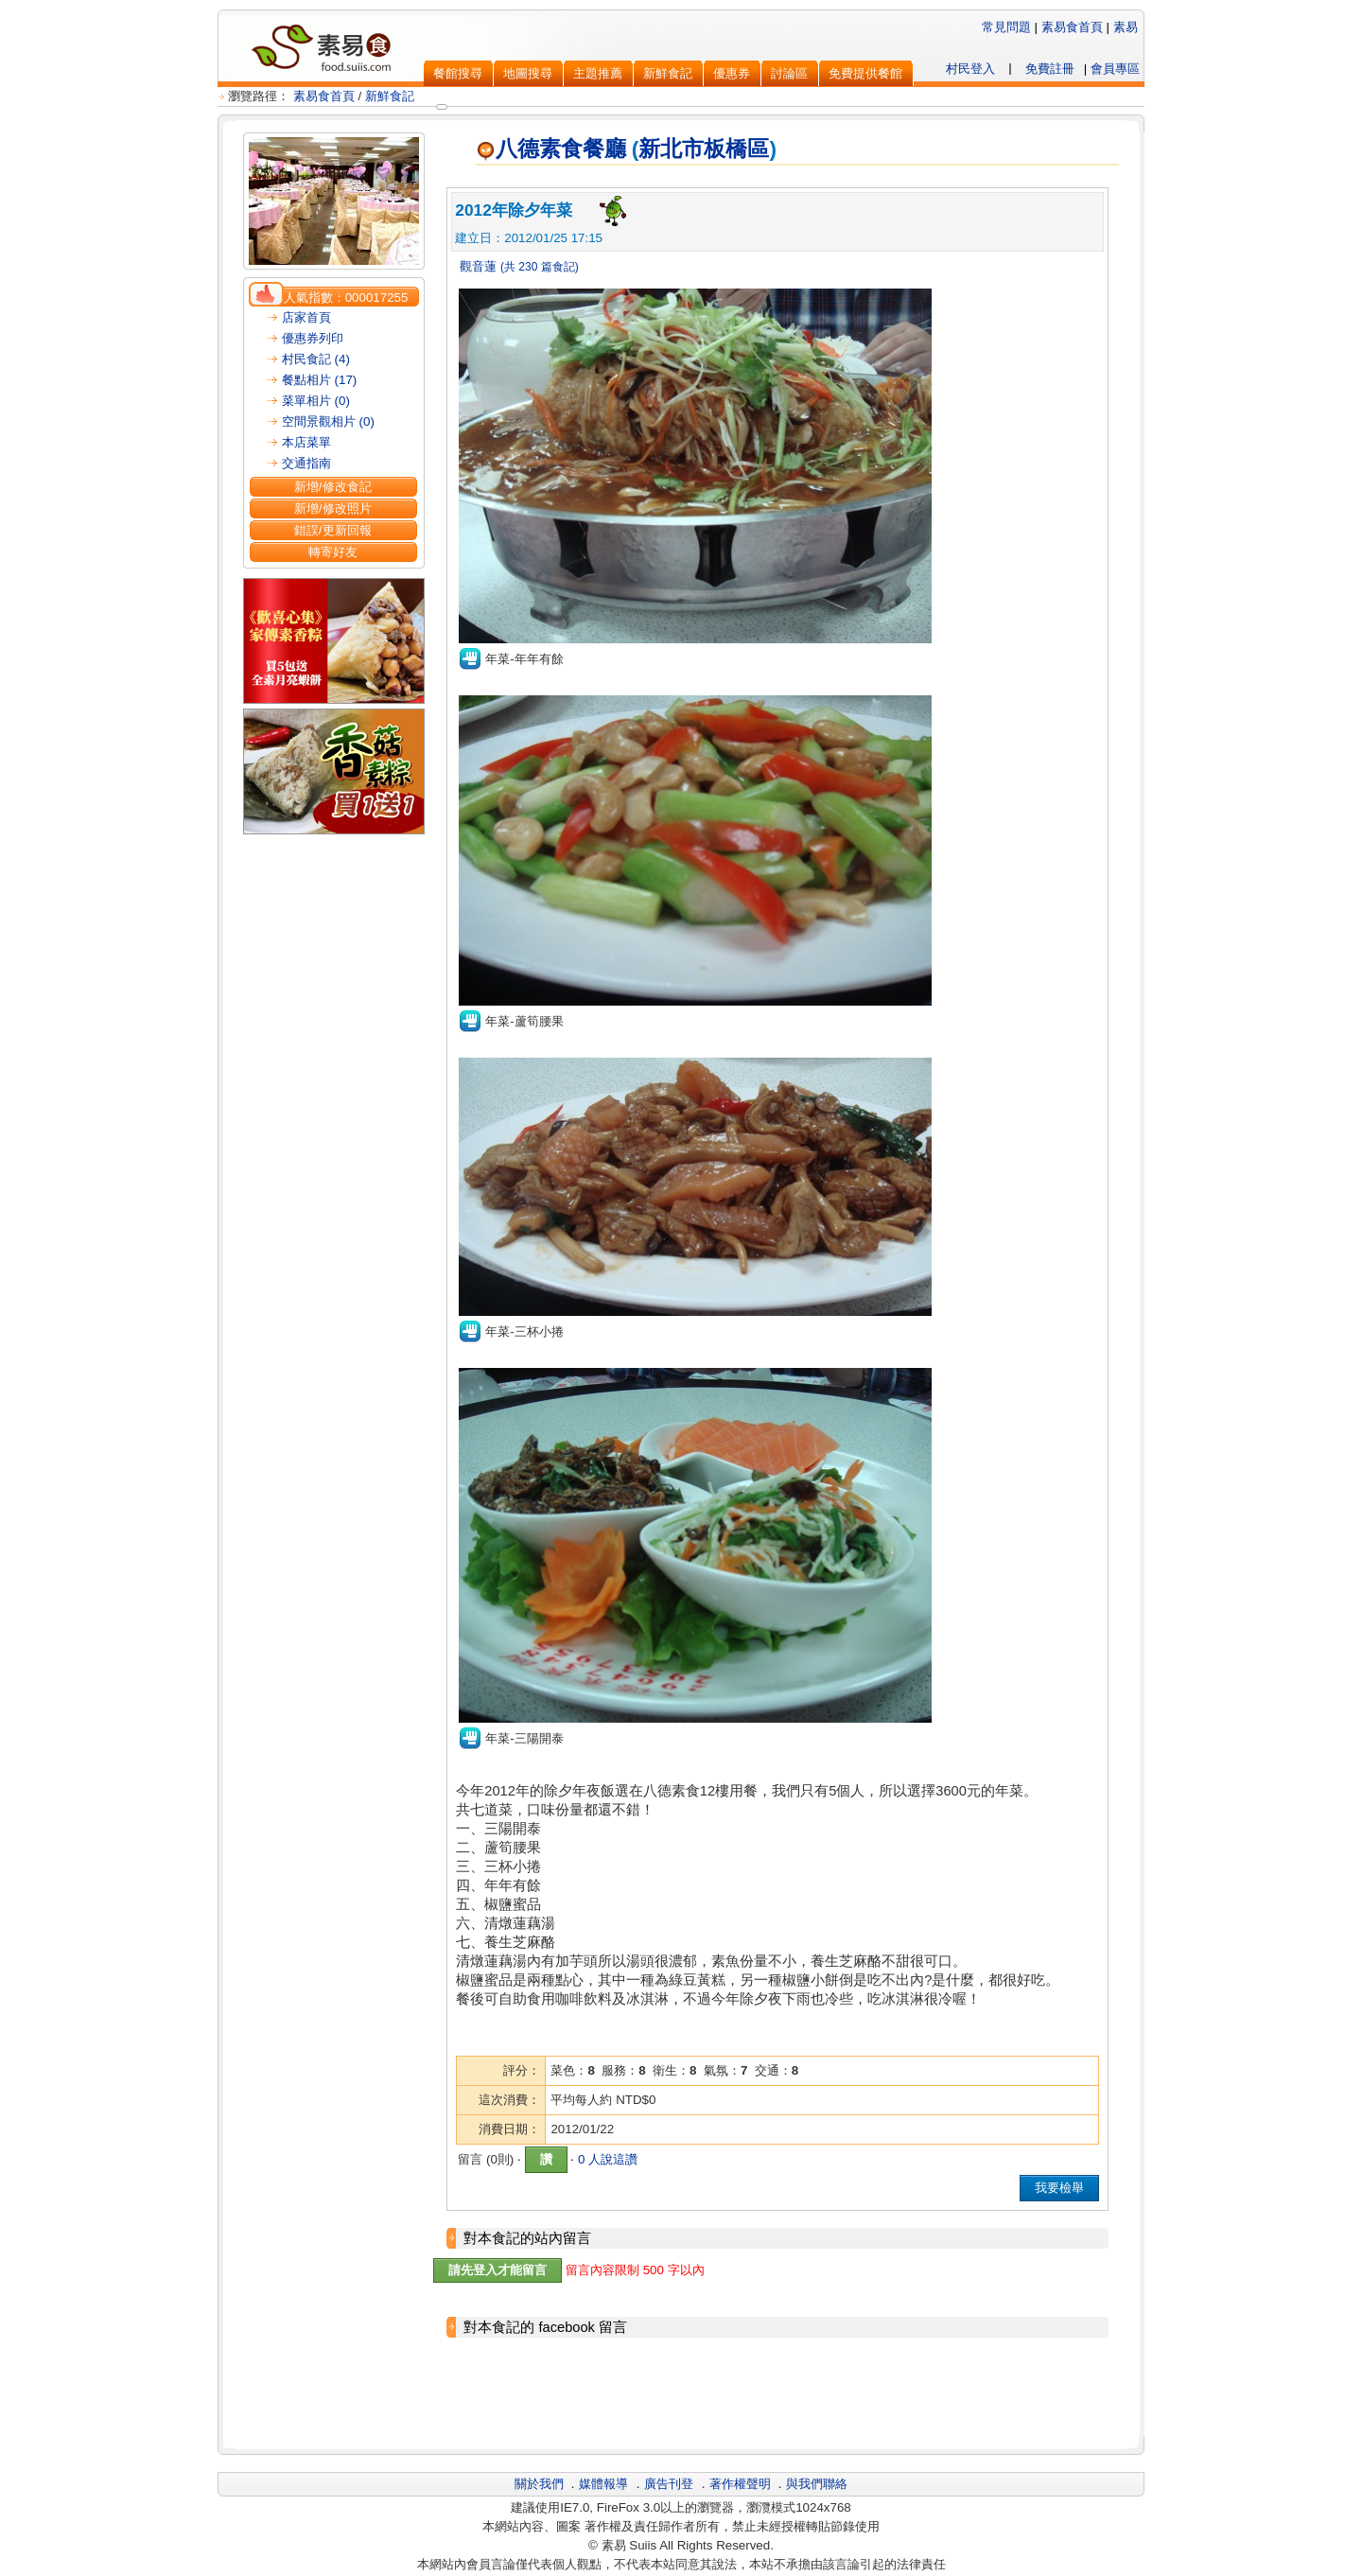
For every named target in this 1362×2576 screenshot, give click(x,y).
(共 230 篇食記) (539, 266)
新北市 (671, 148)
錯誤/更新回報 (333, 530)
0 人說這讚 (607, 2159)
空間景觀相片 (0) (328, 421)
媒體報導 (603, 2484)
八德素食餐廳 (551, 148)
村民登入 (970, 68)
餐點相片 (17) (319, 380)
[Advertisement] (777, 2394)
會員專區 (1115, 68)
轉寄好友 (333, 552)
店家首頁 (306, 317)
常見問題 (1006, 27)
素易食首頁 (1072, 27)
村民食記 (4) (316, 359)
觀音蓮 (476, 266)
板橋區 (736, 148)
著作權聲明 (740, 2484)
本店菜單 (306, 442)
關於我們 (539, 2484)
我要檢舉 (1059, 2188)
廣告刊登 (668, 2484)
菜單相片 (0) (316, 401)
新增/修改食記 (333, 487)
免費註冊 (1049, 68)
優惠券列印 (312, 338)
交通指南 (306, 463)
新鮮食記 (389, 96)
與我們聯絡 (816, 2484)
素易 (1125, 27)
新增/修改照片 (333, 508)
